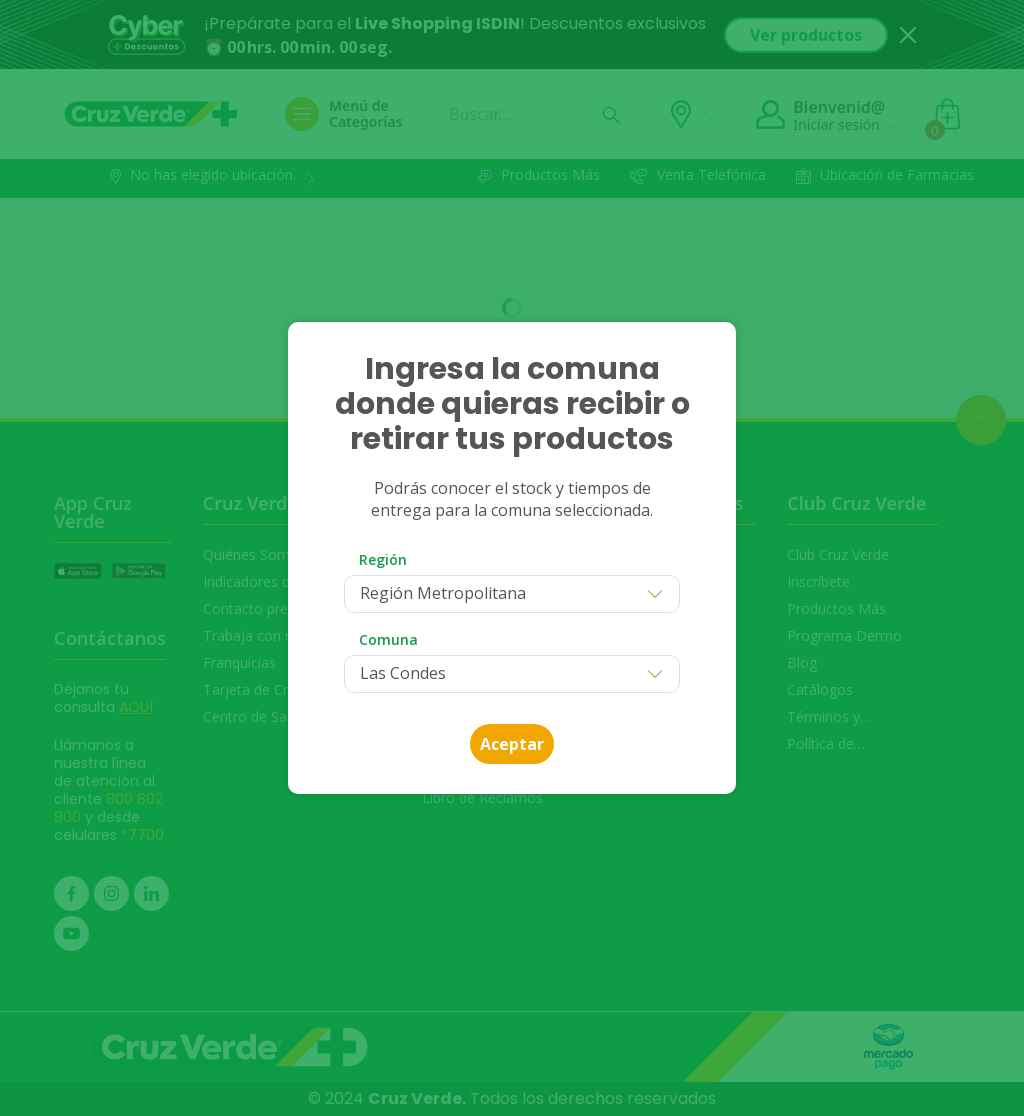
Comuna (388, 639)
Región (383, 559)
